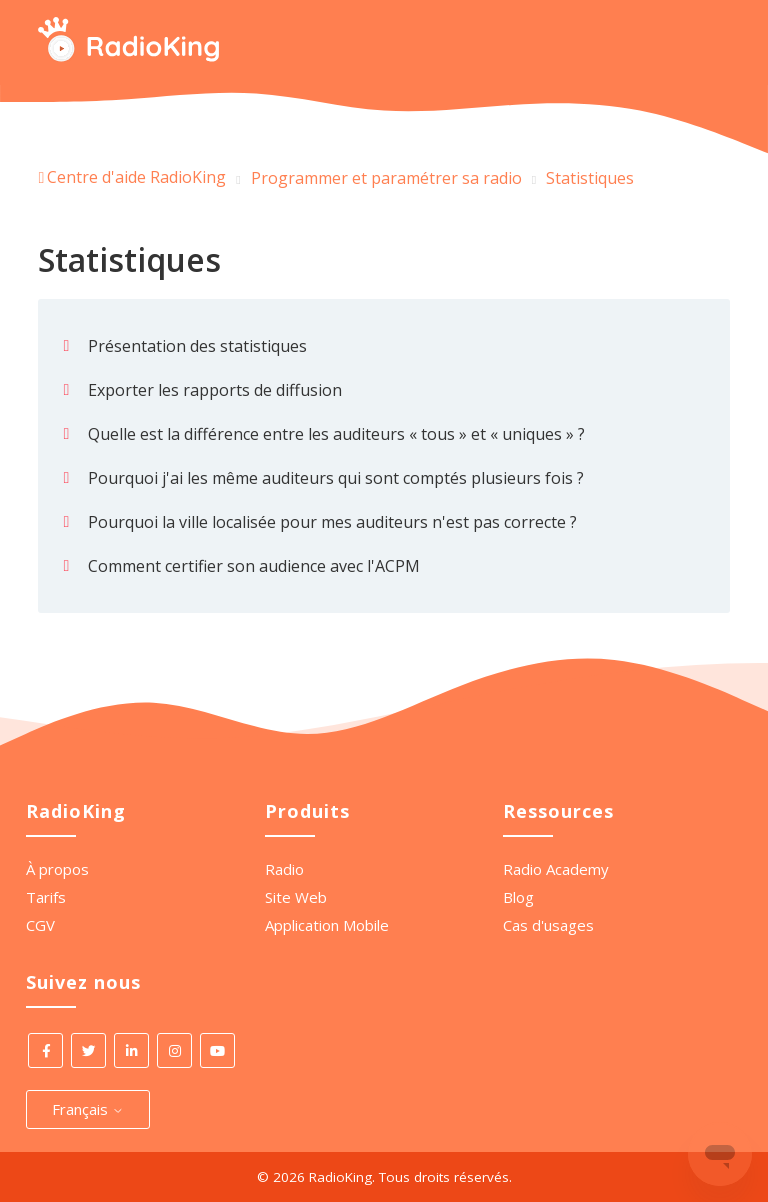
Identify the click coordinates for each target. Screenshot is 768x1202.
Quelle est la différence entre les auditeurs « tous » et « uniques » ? (336, 434)
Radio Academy (556, 869)
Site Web (296, 897)
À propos (57, 869)
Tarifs (46, 897)
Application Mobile (327, 925)
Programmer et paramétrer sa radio (386, 178)
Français (88, 1109)
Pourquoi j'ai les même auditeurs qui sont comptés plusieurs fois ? (336, 478)
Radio (284, 869)
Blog (518, 897)
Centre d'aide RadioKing (136, 177)
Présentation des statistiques (197, 346)
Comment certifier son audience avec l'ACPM (254, 566)
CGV (40, 925)
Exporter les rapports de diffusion (215, 390)
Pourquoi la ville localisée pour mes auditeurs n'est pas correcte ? (332, 522)
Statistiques (590, 178)
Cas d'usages (548, 925)
